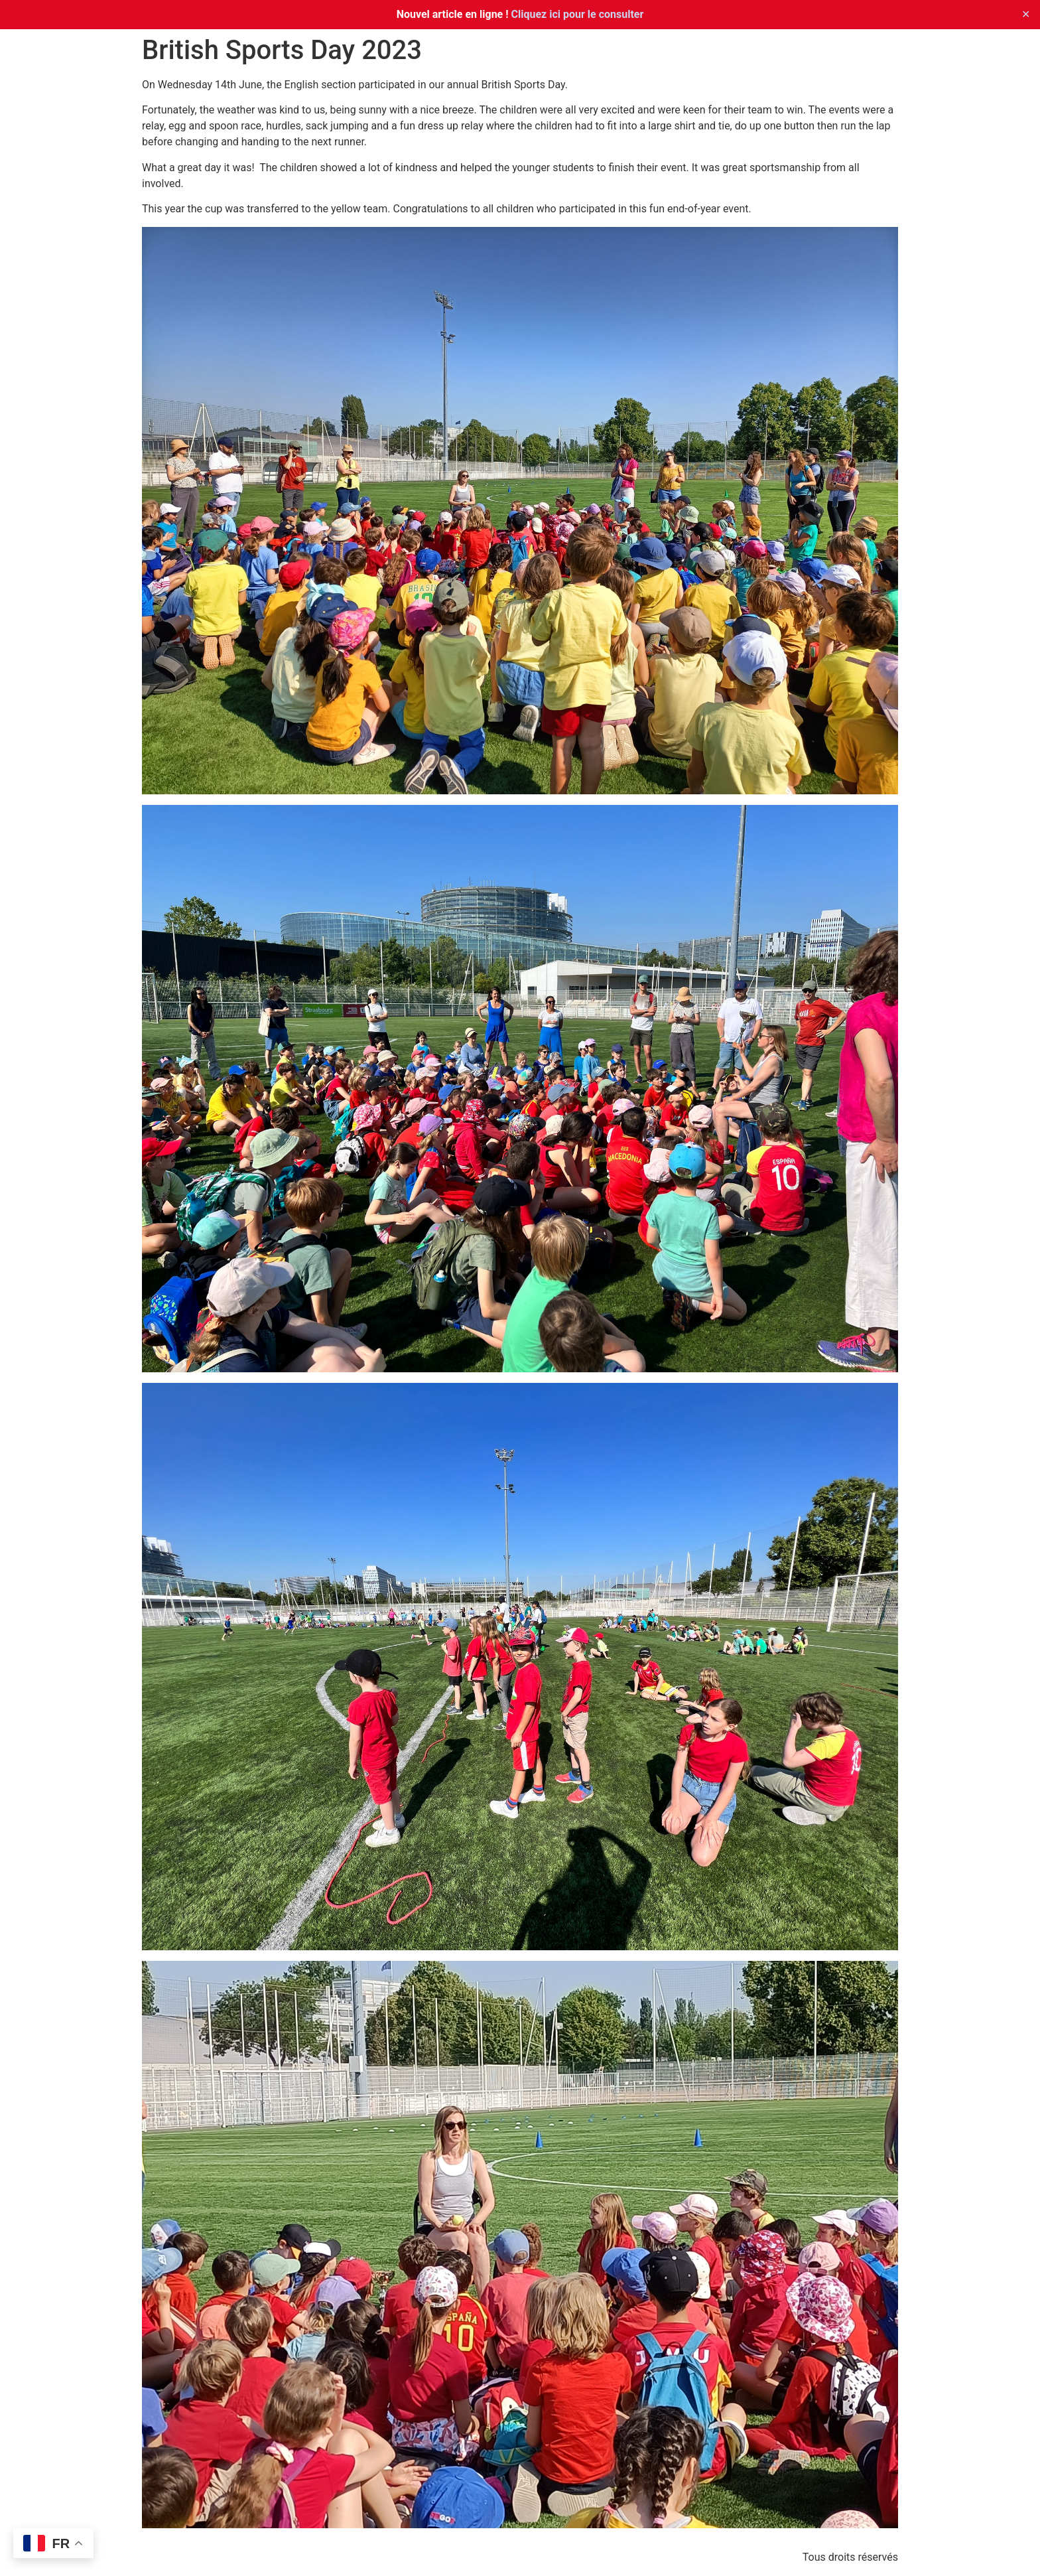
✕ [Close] (1025, 14)
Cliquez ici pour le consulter (577, 14)
